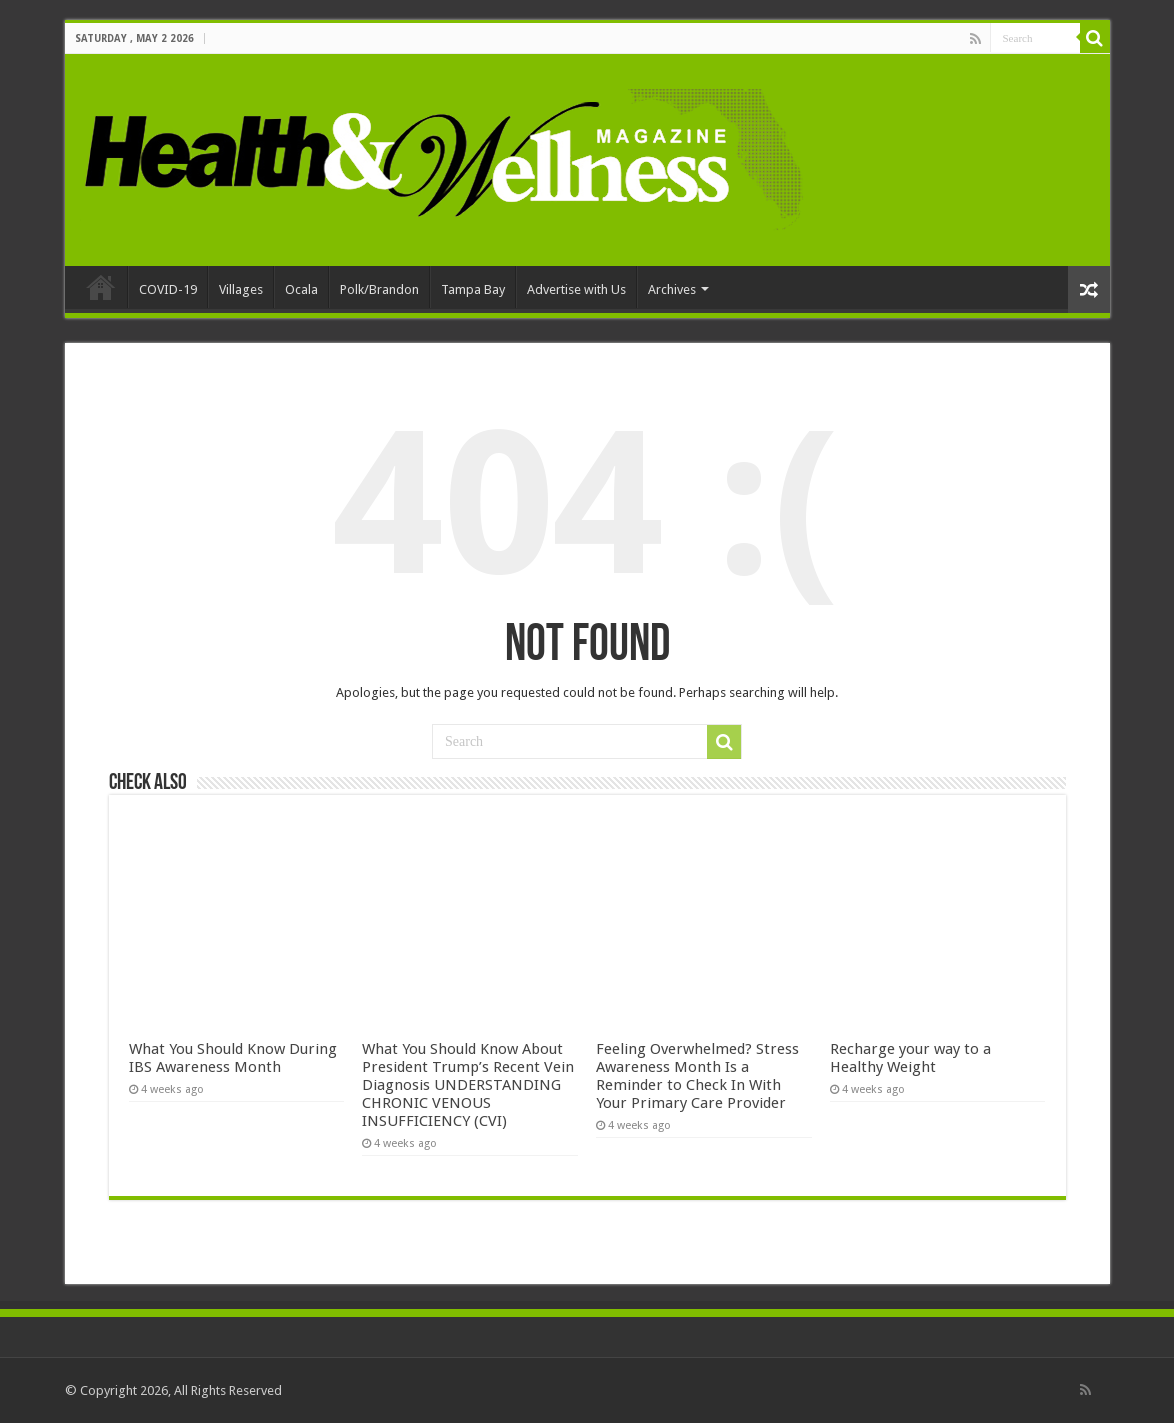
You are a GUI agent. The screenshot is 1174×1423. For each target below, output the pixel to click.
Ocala (301, 289)
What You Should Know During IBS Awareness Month (233, 1058)
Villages (241, 289)
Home (101, 287)
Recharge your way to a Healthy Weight (910, 1058)
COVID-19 (168, 289)
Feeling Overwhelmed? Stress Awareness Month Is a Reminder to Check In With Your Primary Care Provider (697, 1076)
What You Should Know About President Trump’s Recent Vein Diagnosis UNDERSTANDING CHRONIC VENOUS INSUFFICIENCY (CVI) (468, 1085)
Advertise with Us (576, 289)
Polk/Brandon (379, 289)
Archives (672, 289)
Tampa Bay (473, 289)
